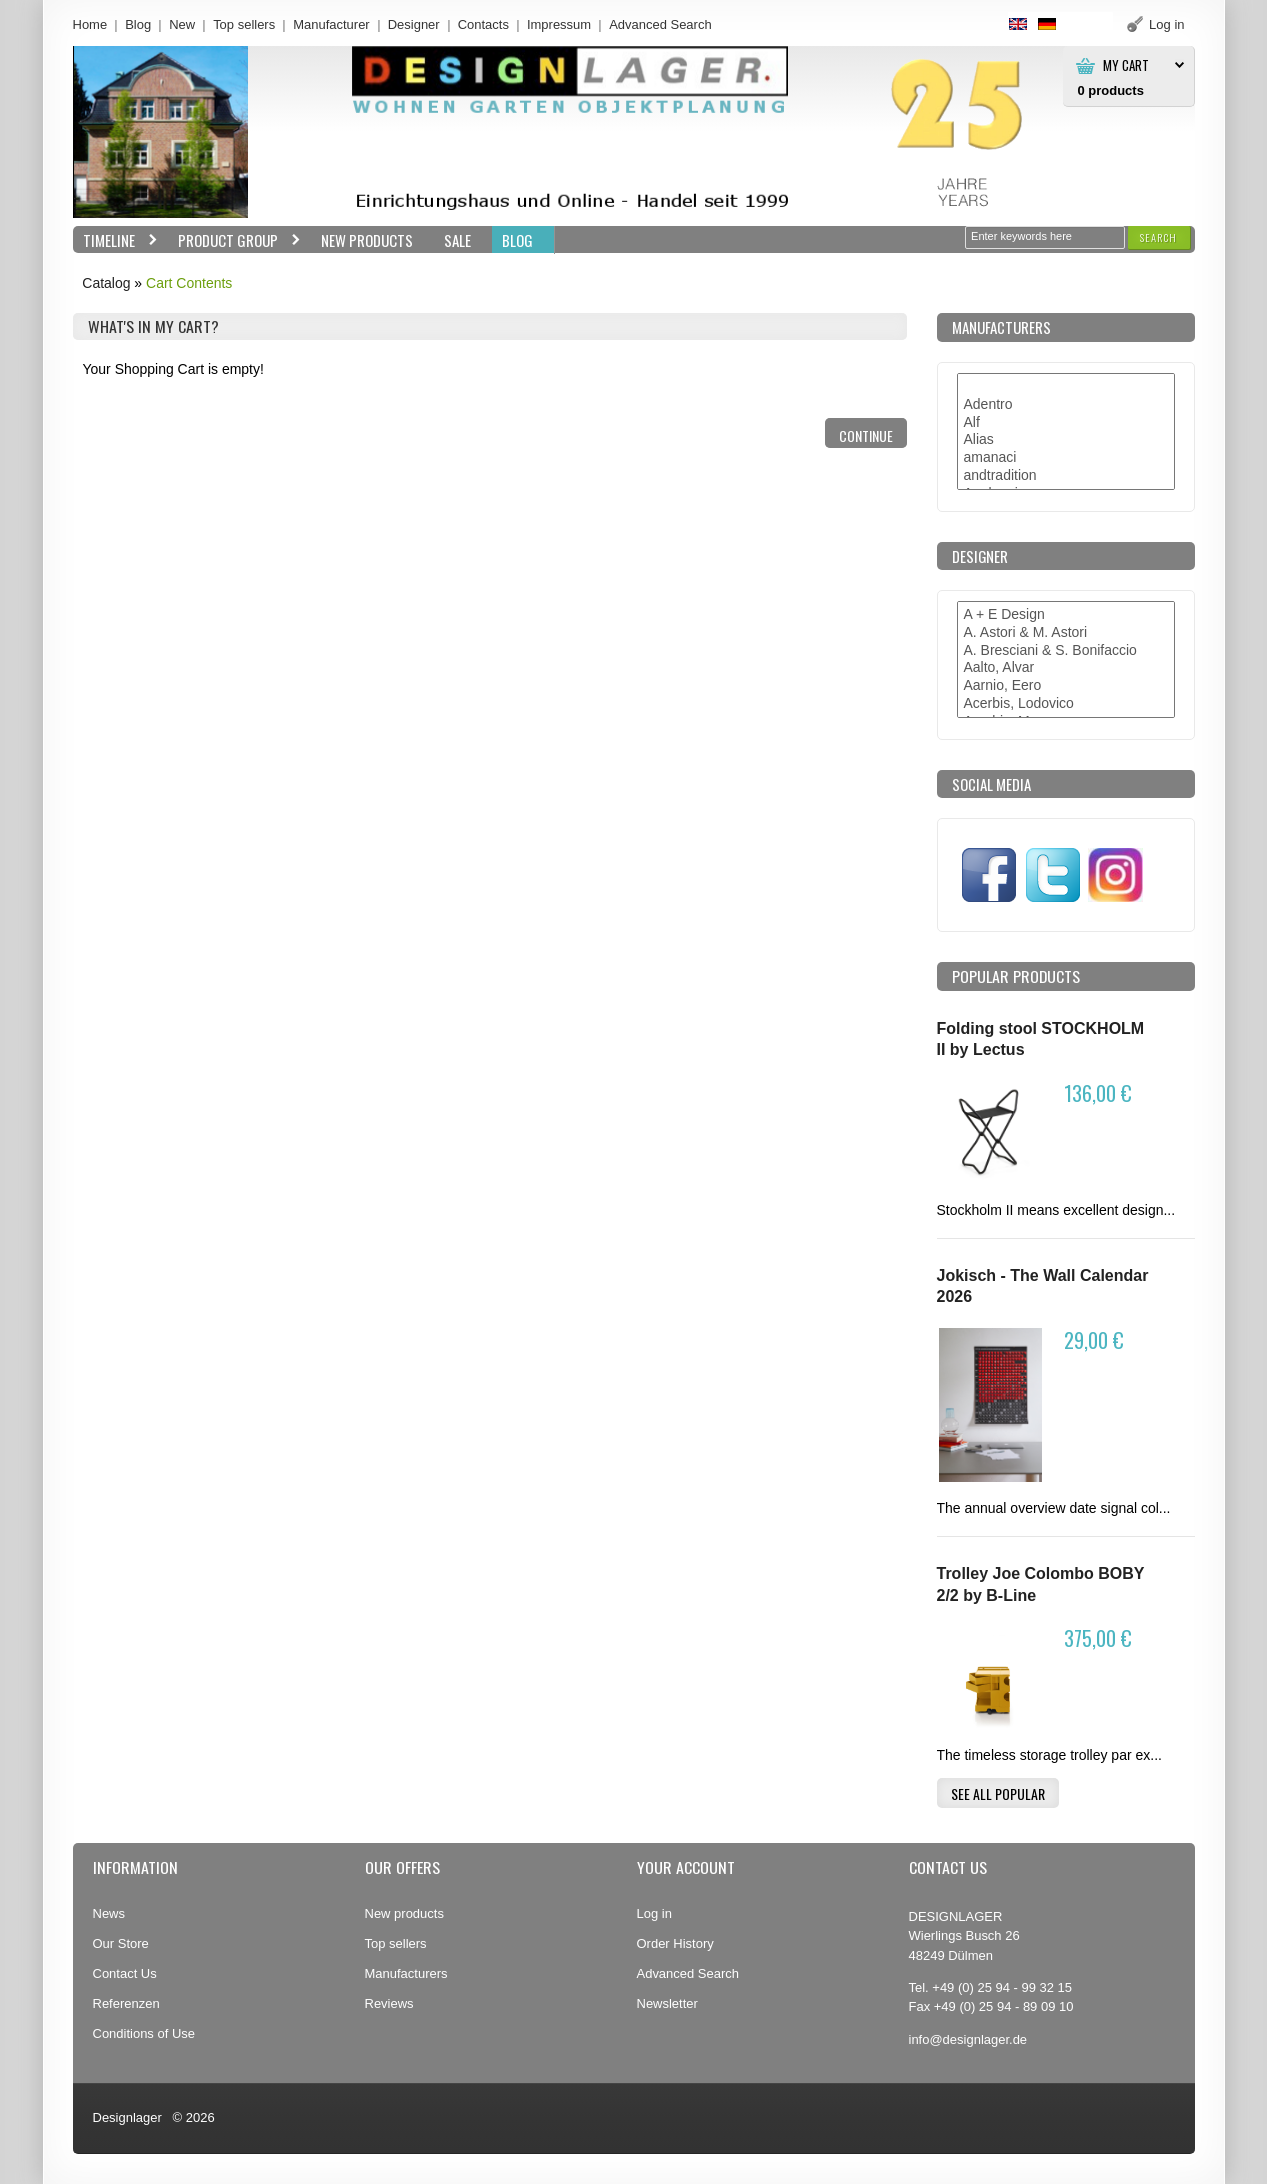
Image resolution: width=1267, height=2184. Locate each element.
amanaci (1066, 458)
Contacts (483, 24)
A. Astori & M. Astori (1066, 633)
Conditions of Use (144, 2033)
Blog (138, 24)
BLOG (517, 240)
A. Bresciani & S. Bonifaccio (1066, 651)
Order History (675, 1943)
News (109, 1913)
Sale (457, 240)
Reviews (389, 2003)
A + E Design (1066, 615)
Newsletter (667, 2003)
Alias (1066, 440)
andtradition (1066, 476)
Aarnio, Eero (1066, 686)
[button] (1158, 237)
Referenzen (126, 2003)
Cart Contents (189, 283)
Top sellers (244, 24)
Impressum (559, 24)
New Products (367, 240)
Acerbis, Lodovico (1066, 704)
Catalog (106, 283)
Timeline (115, 240)
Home (90, 24)
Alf (1066, 423)
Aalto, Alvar (1066, 668)
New (182, 24)
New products (404, 1913)
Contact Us (125, 1973)
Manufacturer (331, 24)
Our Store (121, 1943)
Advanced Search (688, 1973)
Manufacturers (406, 1973)
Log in (654, 1913)
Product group (234, 240)
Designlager (127, 2117)
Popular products (1016, 976)
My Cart (1126, 65)
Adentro (1066, 405)
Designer (414, 24)
